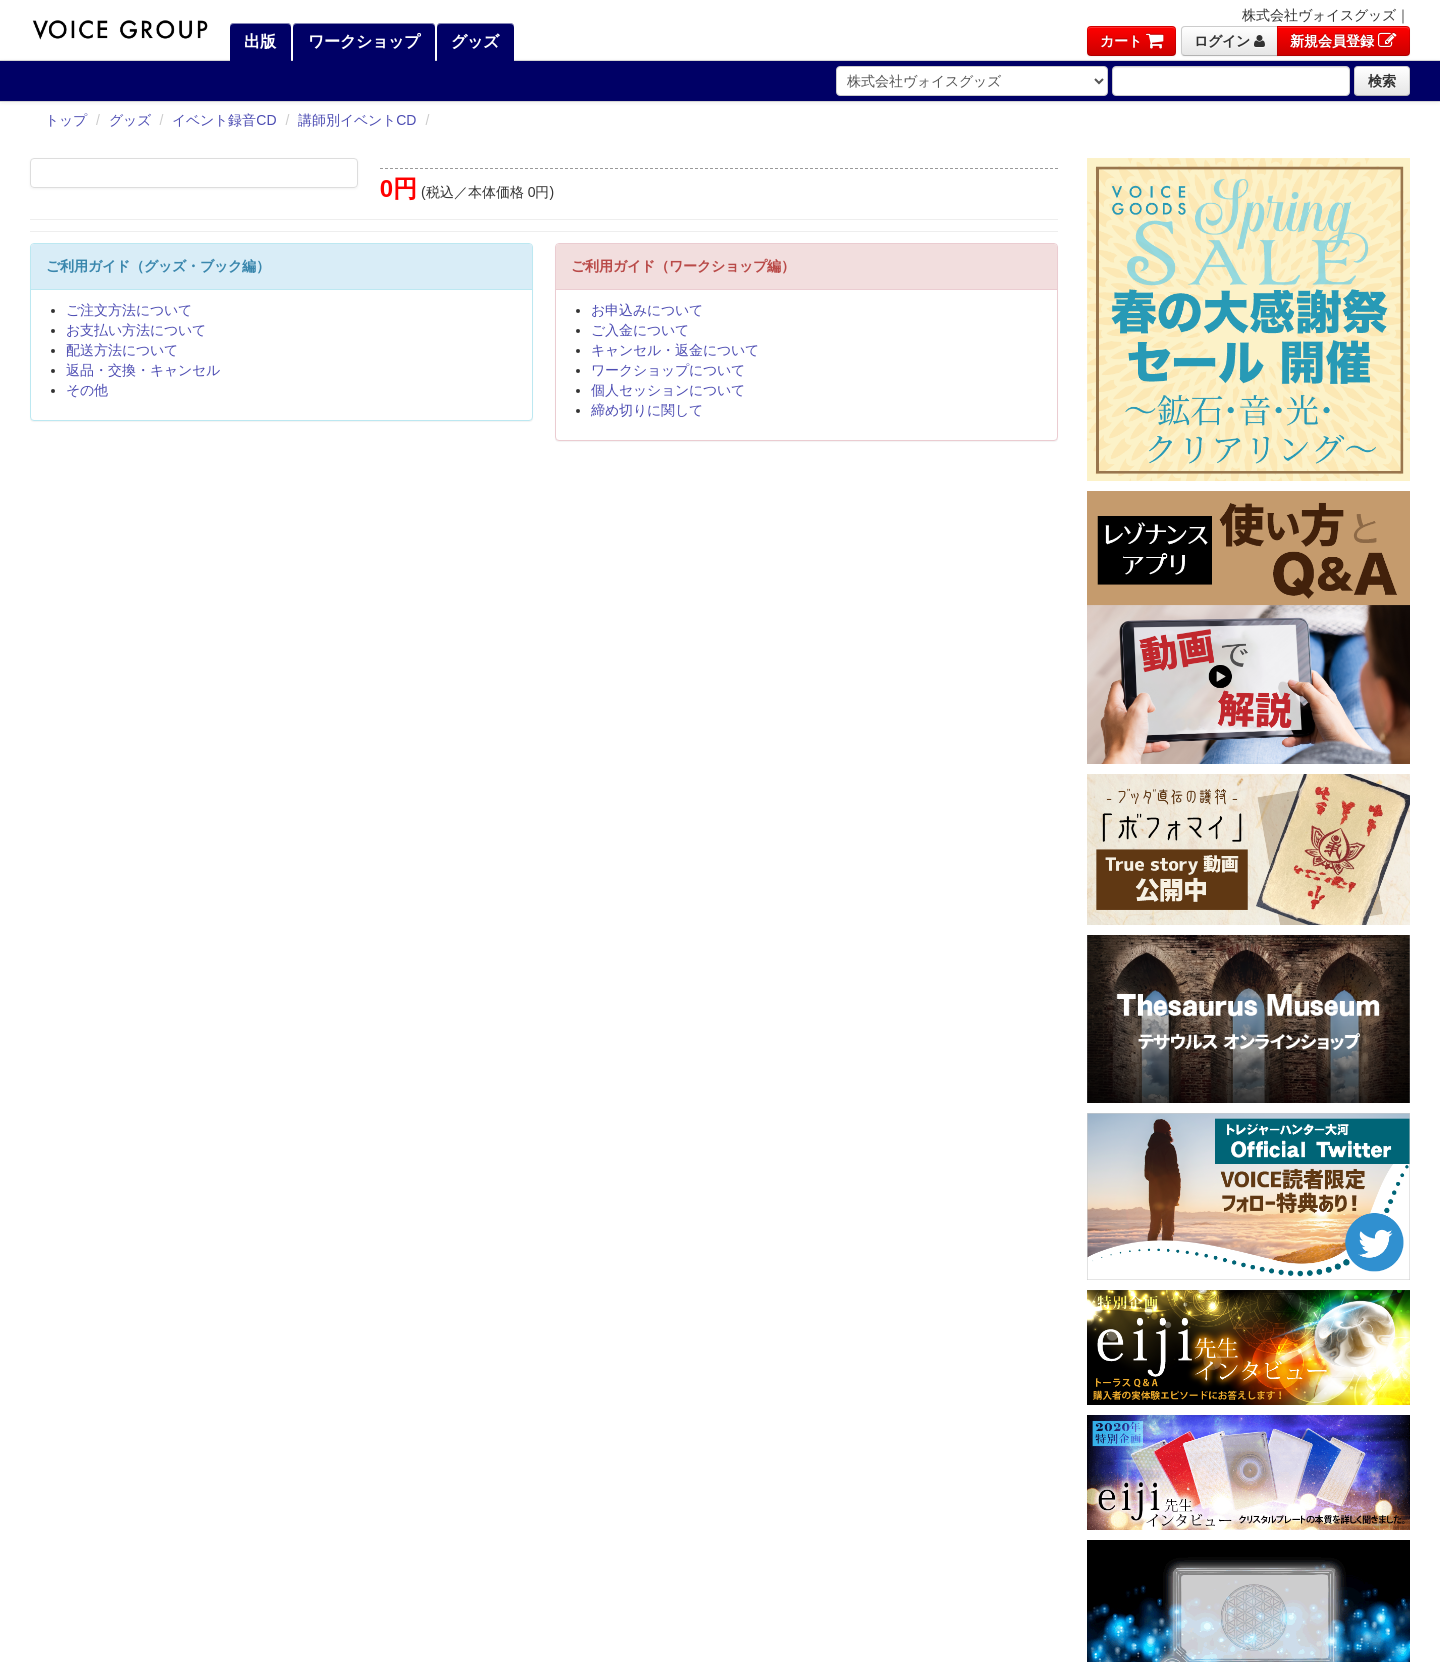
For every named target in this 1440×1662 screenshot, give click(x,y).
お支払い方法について (136, 330)
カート (1131, 41)
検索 (1382, 81)
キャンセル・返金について (675, 350)
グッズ (473, 41)
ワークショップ (361, 41)
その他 (87, 390)
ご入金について (640, 330)
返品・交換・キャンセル (143, 370)
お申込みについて (647, 310)
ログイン (1229, 41)
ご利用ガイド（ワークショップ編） (683, 266)
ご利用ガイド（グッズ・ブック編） (158, 266)
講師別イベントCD (357, 120)
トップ (66, 120)
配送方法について (122, 350)
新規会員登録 (1343, 41)
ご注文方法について (129, 310)
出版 (258, 41)
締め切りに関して (647, 410)
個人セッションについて (668, 390)
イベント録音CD (224, 120)
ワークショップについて (668, 370)
